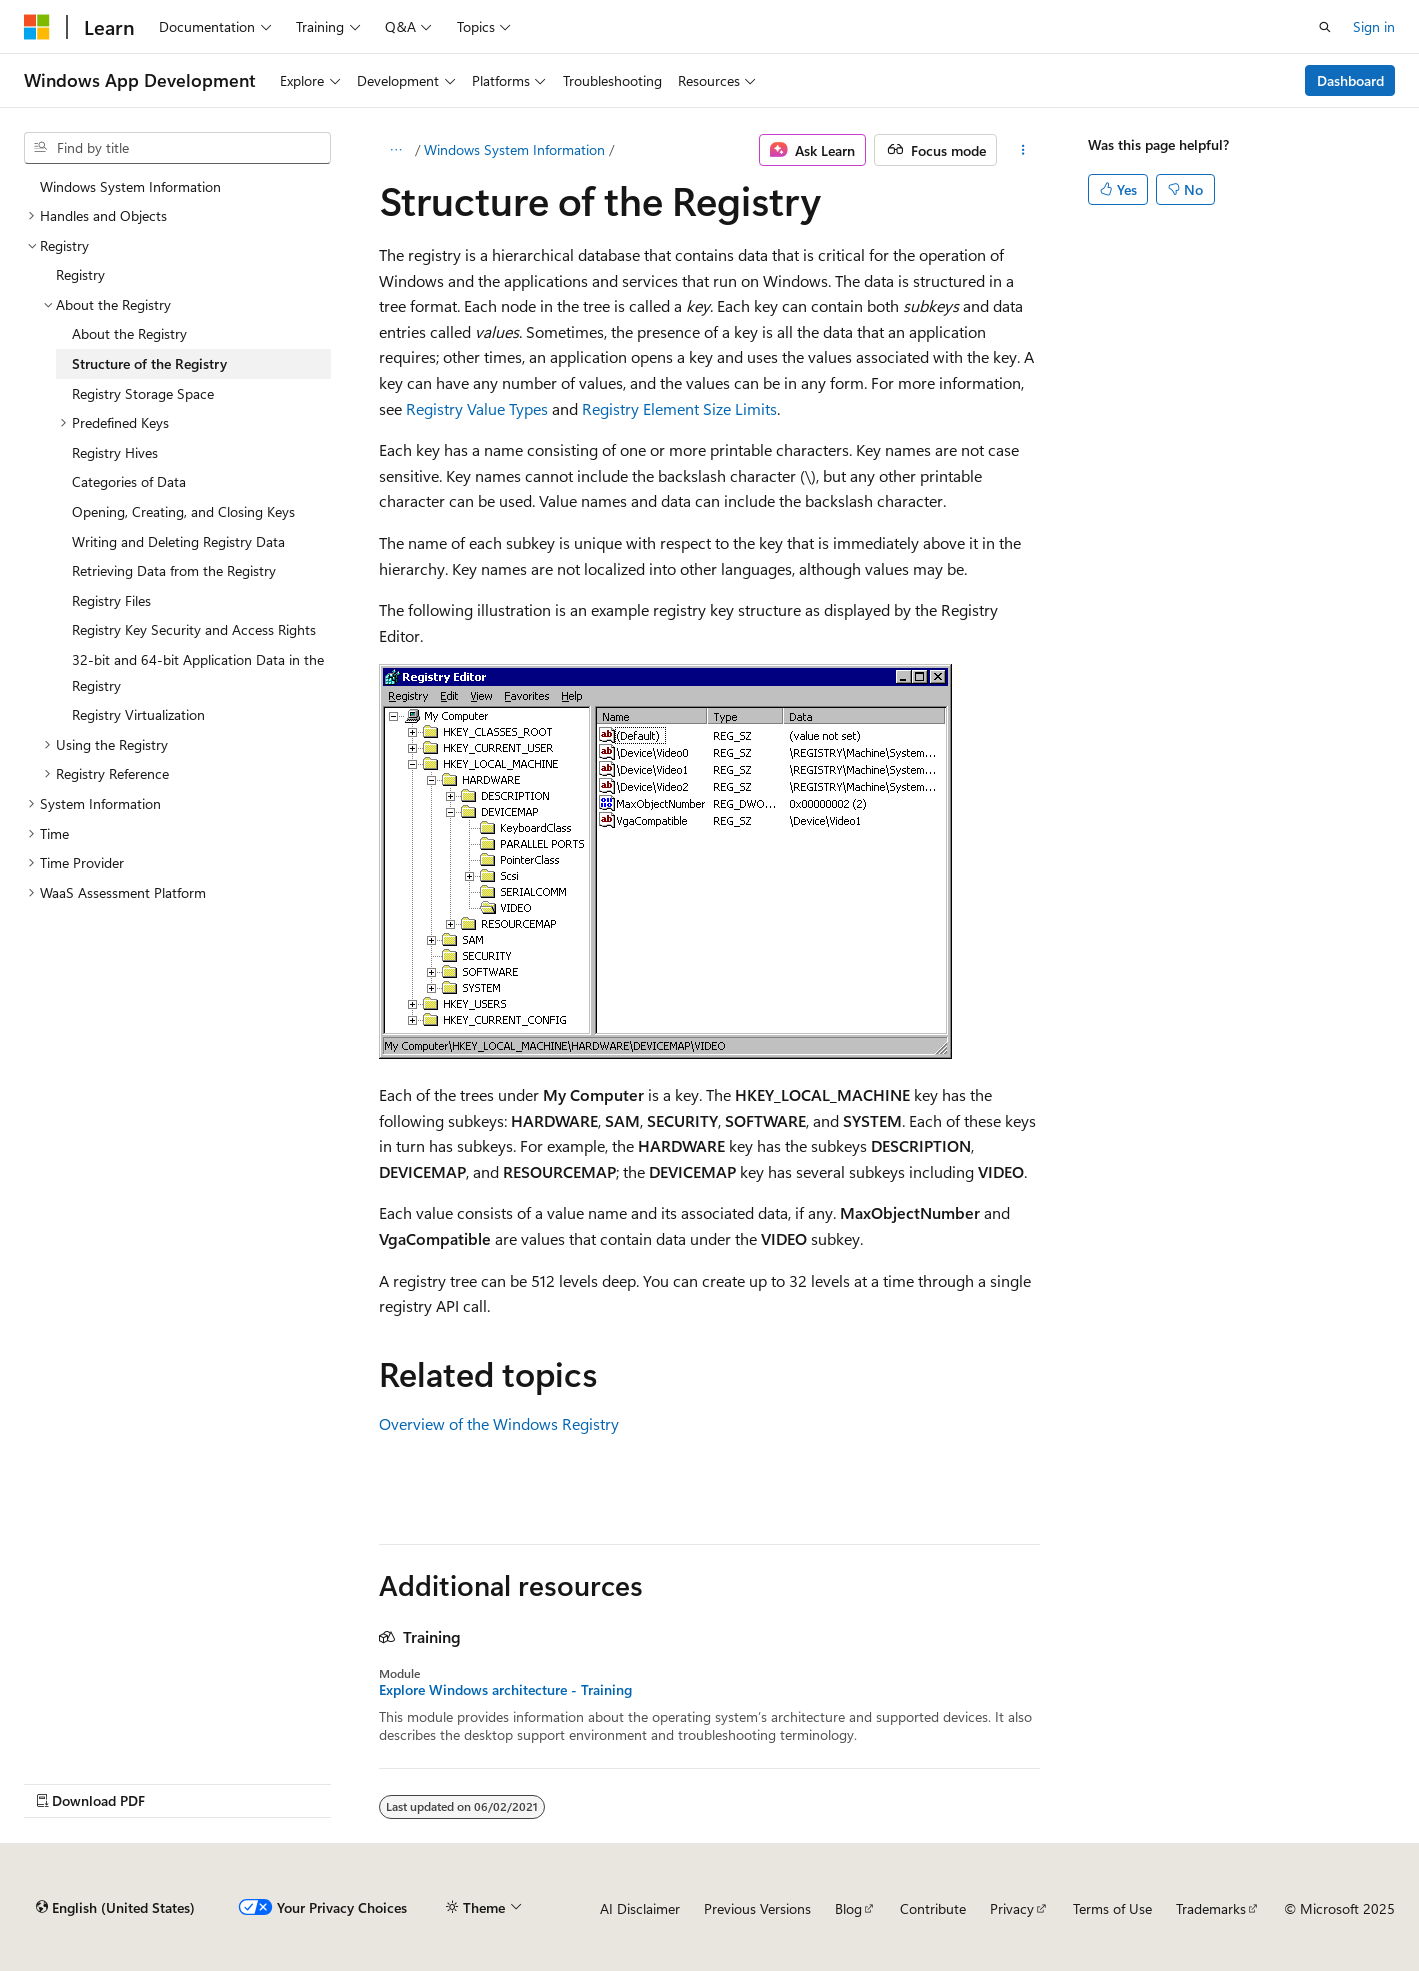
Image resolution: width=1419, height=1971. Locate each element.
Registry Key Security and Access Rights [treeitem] (194, 629)
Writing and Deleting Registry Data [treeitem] (178, 541)
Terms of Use (1112, 1908)
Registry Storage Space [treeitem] (143, 393)
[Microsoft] (37, 27)
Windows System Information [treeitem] (130, 186)
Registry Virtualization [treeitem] (138, 714)
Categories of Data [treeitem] (129, 481)
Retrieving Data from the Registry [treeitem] (174, 570)
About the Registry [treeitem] (129, 333)
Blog (848, 1908)
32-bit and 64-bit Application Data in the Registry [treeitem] (198, 672)
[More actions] (1022, 150)
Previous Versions (757, 1908)
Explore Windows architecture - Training (505, 1690)
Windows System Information (514, 149)
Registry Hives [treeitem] (115, 452)
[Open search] (1325, 27)
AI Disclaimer (640, 1908)
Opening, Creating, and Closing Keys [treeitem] (183, 511)
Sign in (1374, 26)
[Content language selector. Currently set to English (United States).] (115, 1908)
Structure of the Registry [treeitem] (149, 363)
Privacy (1012, 1908)
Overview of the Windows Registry (499, 1423)
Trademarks (1211, 1908)
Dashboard (1350, 80)
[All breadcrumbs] (396, 150)
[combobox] (177, 148)
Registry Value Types (477, 408)
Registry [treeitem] (80, 274)
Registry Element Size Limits (679, 408)
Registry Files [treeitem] (111, 600)
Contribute (933, 1908)
